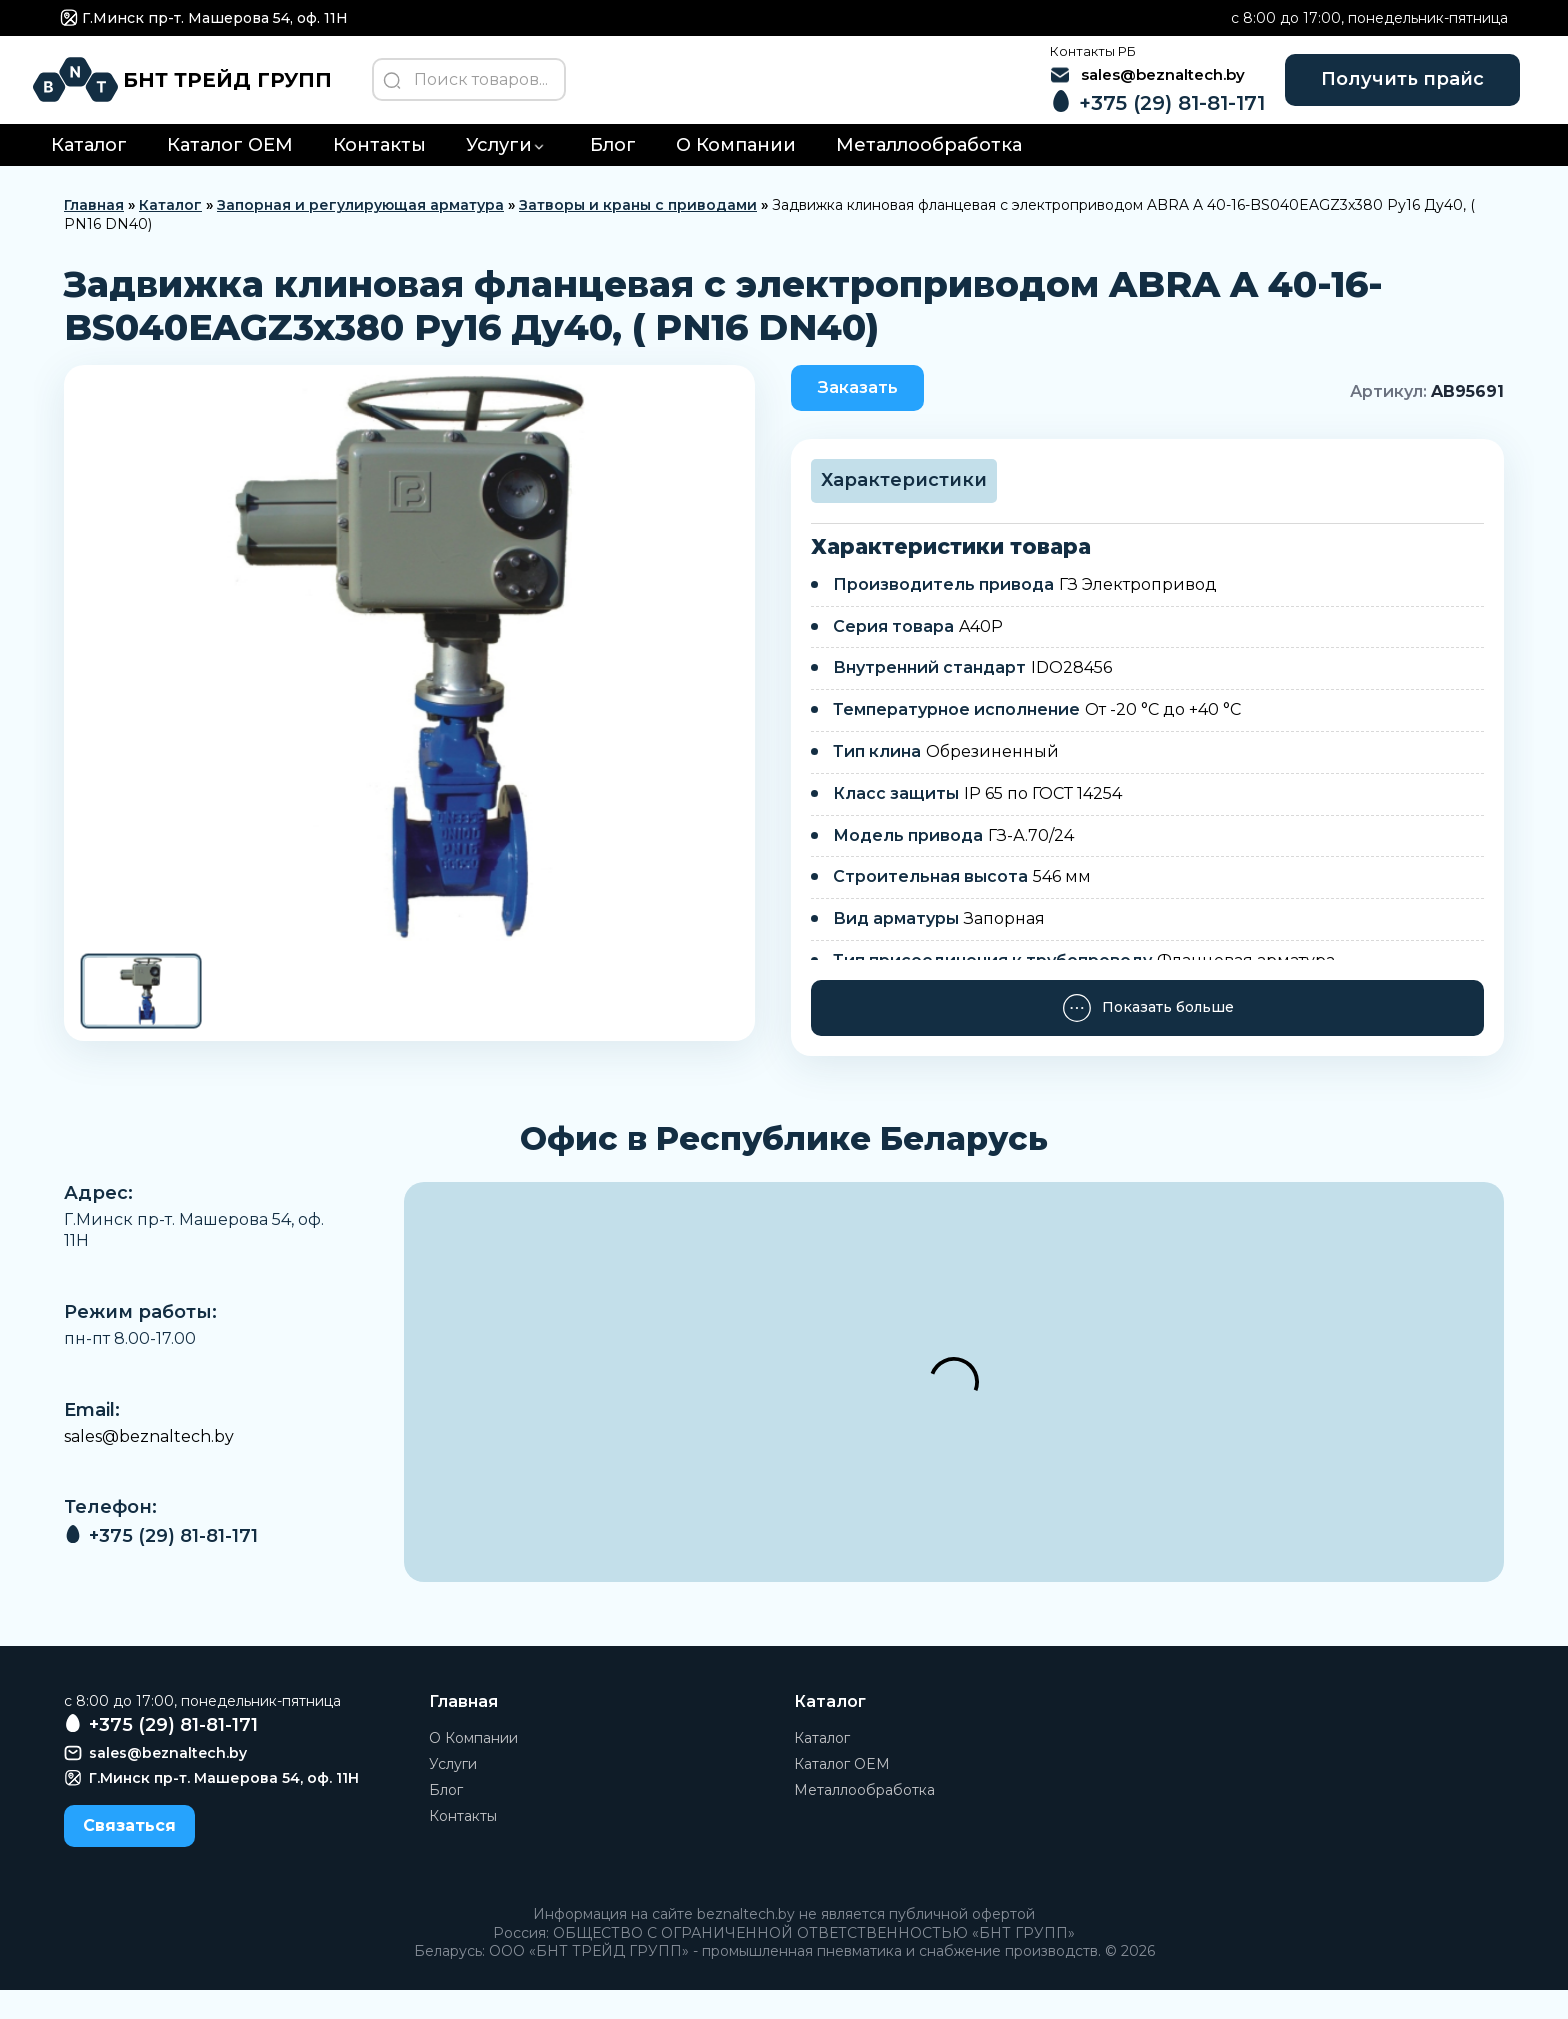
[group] (409, 681)
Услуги (499, 169)
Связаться (129, 1853)
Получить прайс (1370, 90)
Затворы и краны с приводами (638, 229)
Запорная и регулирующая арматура (360, 229)
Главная (94, 229)
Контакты (379, 169)
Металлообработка (929, 169)
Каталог (89, 169)
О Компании (736, 169)
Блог (613, 169)
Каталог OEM (230, 169)
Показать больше (1147, 1036)
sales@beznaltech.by (149, 1465)
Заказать (871, 413)
